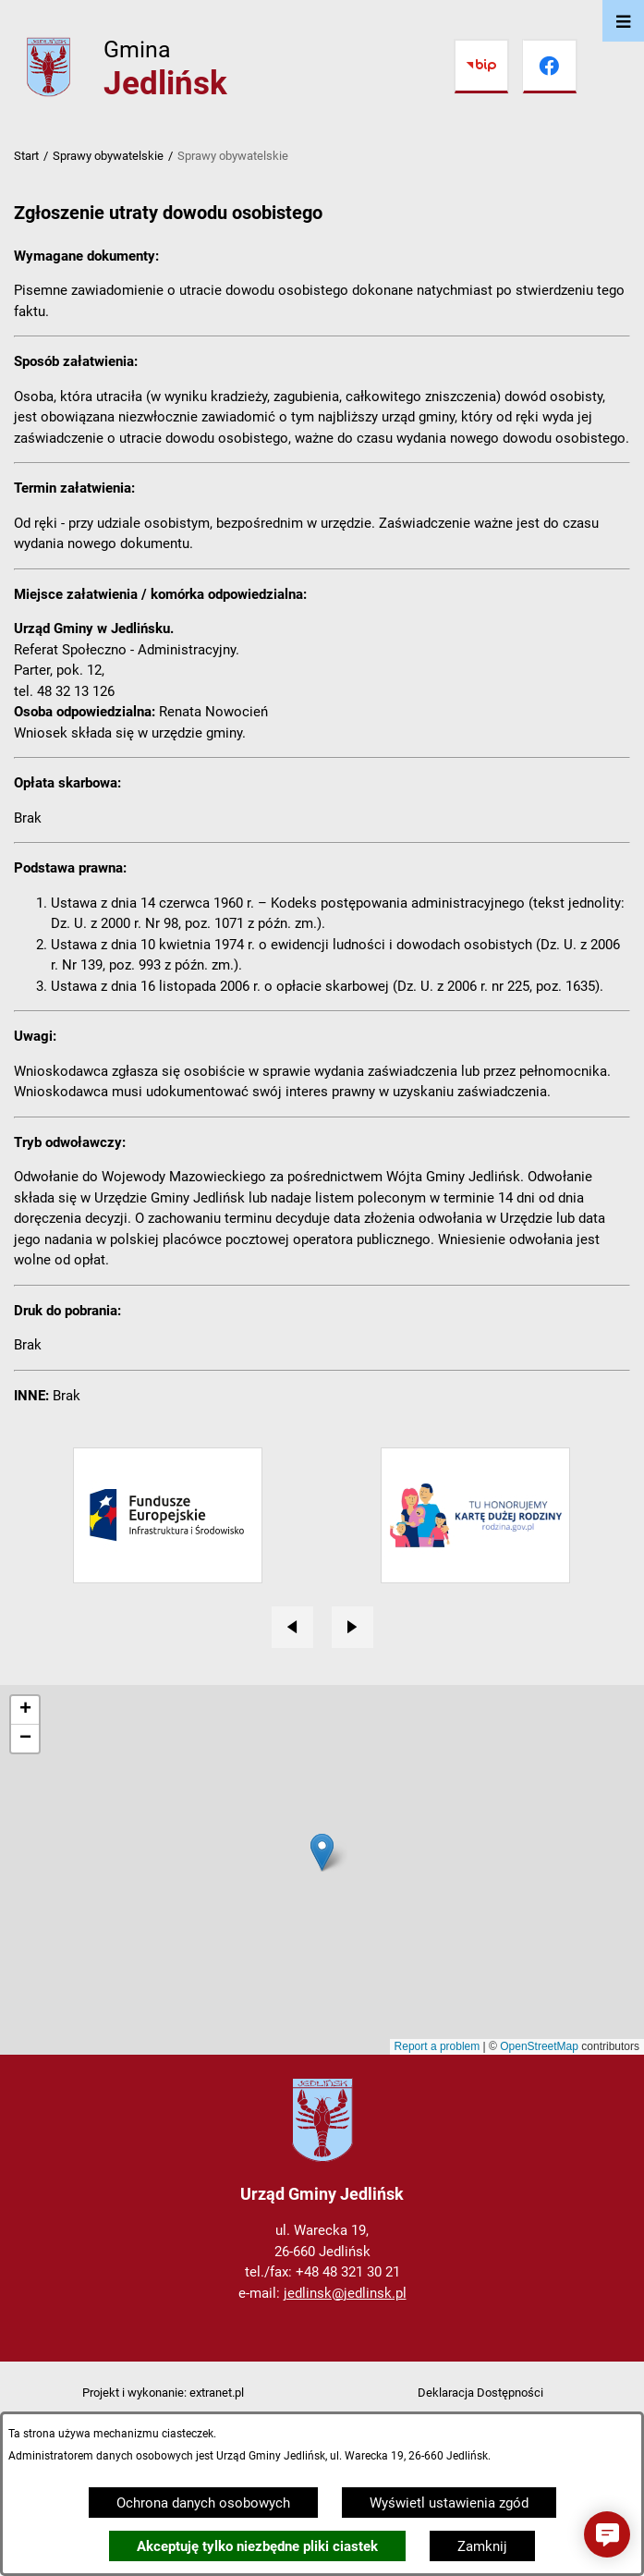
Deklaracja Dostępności (480, 2392)
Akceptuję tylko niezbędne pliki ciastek (257, 2546)
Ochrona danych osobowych (203, 2503)
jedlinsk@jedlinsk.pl (345, 2293)
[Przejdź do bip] (481, 66)
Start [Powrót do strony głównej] (26, 156)
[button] (607, 2534)
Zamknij (482, 2546)
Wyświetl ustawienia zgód (449, 2503)
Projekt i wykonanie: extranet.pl (163, 2392)
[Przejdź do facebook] (550, 66)
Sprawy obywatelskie (108, 156)
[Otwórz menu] (623, 21)
